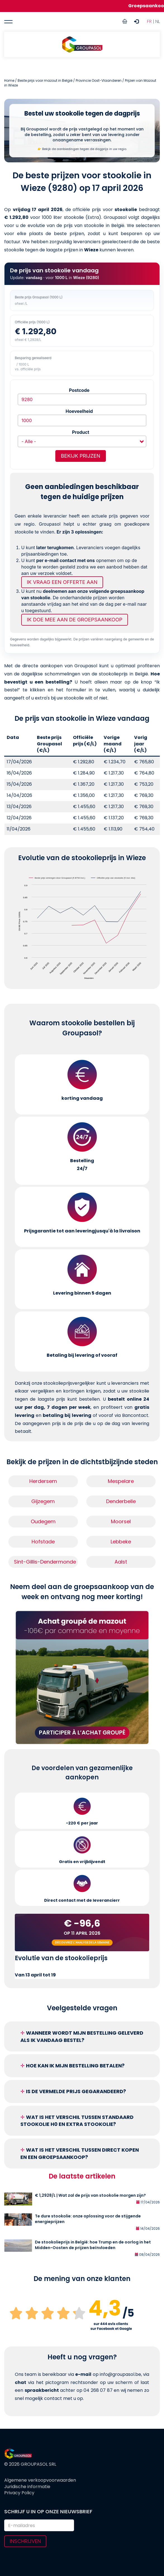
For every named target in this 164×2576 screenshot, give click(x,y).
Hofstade (43, 1541)
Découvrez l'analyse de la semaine (82, 1942)
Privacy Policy (19, 2493)
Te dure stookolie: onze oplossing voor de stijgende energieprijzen (88, 2218)
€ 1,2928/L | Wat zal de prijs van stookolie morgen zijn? (90, 2195)
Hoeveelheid (79, 411)
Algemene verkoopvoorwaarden (40, 2480)
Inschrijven (25, 2541)
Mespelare (121, 1481)
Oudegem (43, 1521)
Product (80, 432)
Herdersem (43, 1481)
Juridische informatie (27, 2487)
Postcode (79, 390)
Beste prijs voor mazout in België (45, 80)
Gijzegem (43, 1501)
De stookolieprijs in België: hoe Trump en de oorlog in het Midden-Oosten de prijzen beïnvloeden (93, 2244)
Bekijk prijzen (80, 456)
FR (149, 21)
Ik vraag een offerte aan (62, 582)
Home (9, 80)
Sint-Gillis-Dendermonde (45, 1561)
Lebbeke (121, 1541)
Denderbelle (121, 1501)
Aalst (121, 1561)
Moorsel (121, 1521)
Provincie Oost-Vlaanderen (99, 80)
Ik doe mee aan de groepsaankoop (74, 620)
